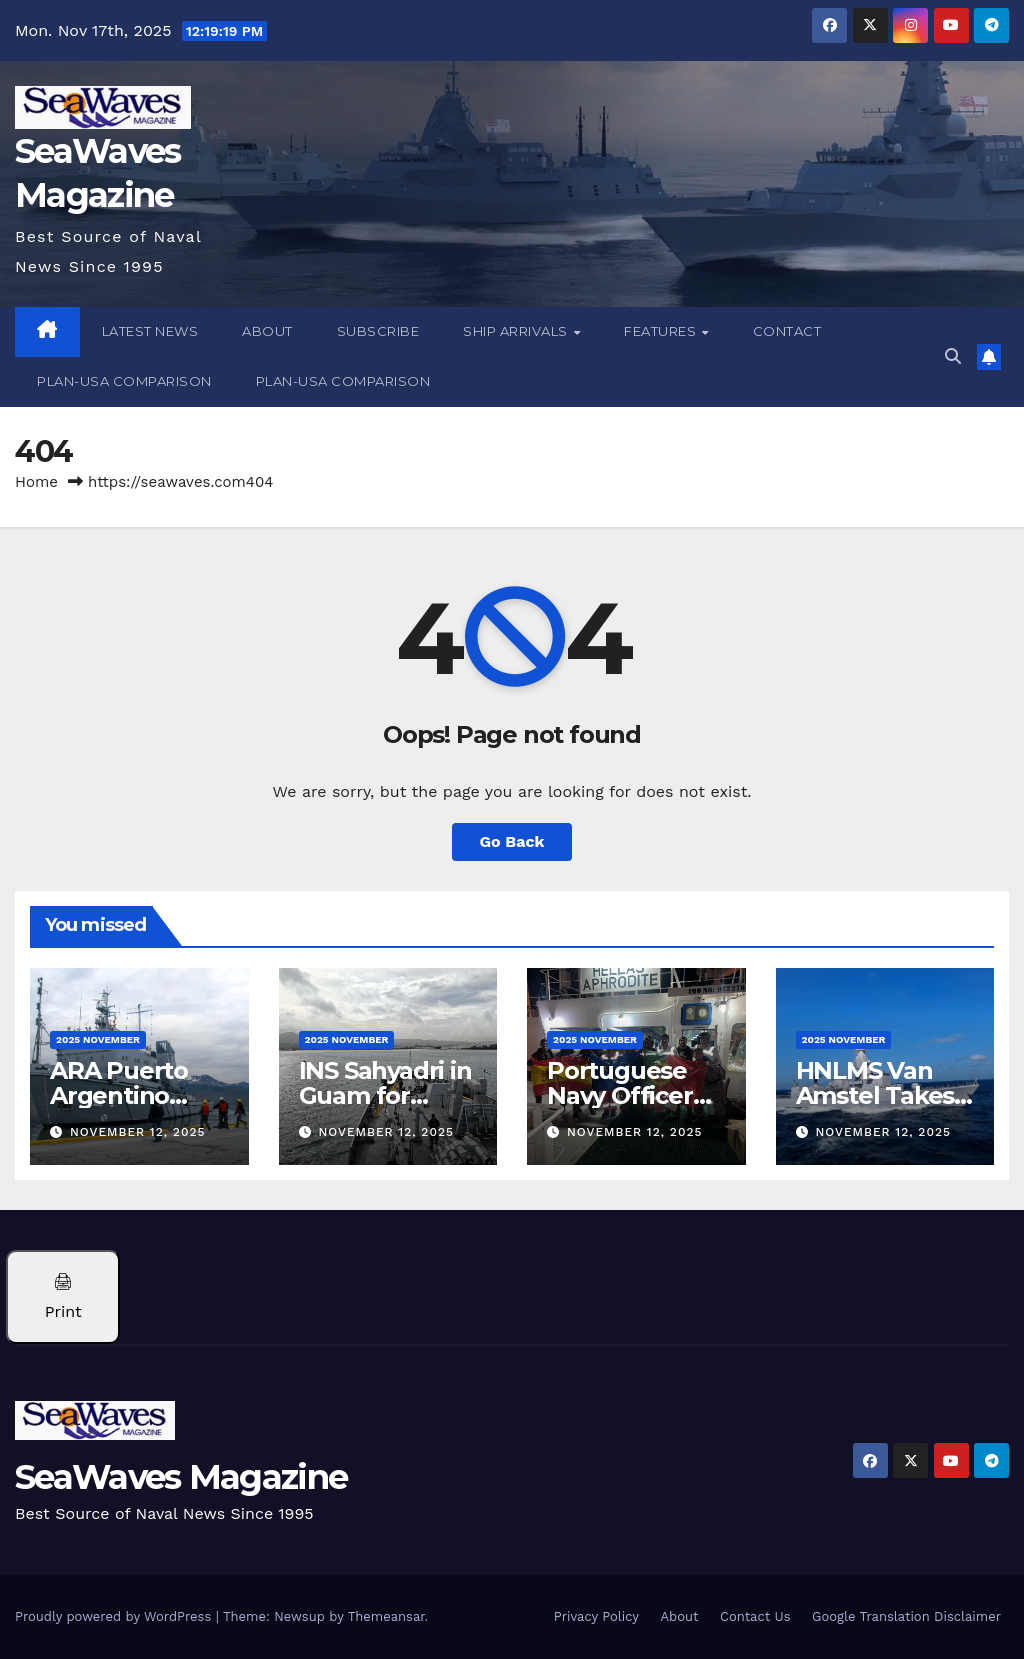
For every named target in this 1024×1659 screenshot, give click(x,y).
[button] (953, 356)
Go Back (512, 841)
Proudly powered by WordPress (115, 1616)
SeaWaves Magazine (181, 1477)
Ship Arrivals (517, 331)
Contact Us (755, 1616)
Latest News (150, 331)
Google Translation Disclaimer (906, 1616)
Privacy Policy (596, 1616)
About (267, 331)
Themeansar (386, 1616)
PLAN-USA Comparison (124, 381)
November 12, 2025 (138, 1132)
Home (36, 482)
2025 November (98, 1039)
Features (662, 331)
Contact (787, 331)
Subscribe (378, 331)
